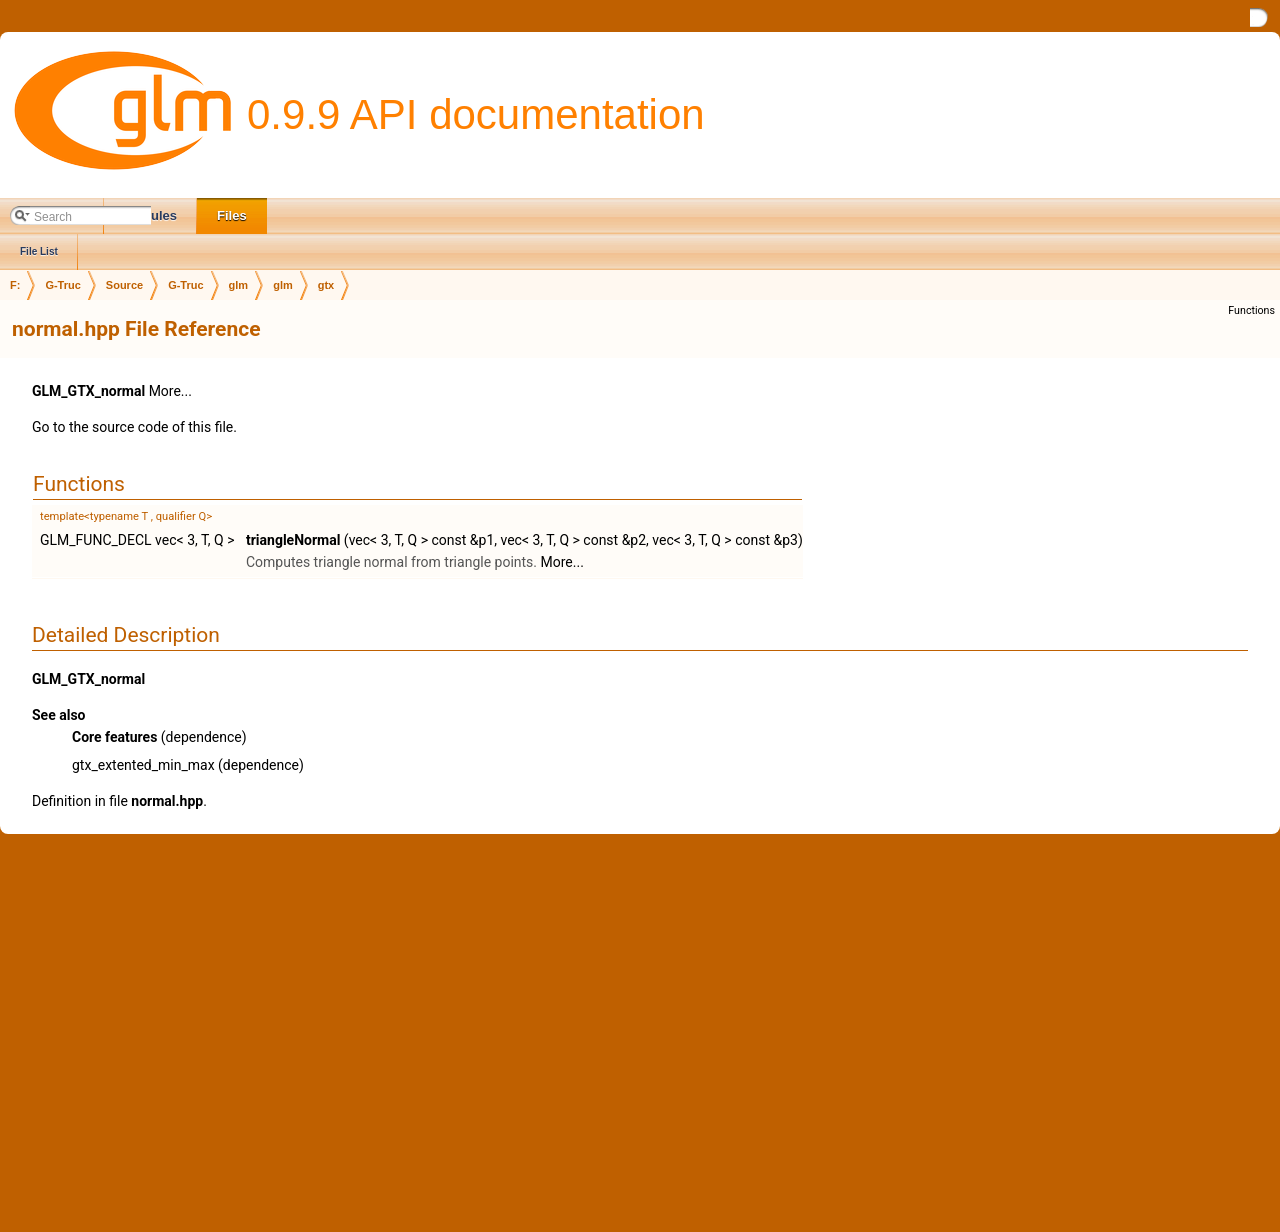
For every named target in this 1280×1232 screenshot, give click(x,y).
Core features (114, 737)
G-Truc (62, 285)
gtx (326, 285)
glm (239, 285)
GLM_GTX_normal (88, 391)
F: (15, 285)
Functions (1251, 310)
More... (170, 391)
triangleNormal (293, 540)
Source (124, 285)
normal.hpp (167, 801)
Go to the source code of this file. (134, 427)
